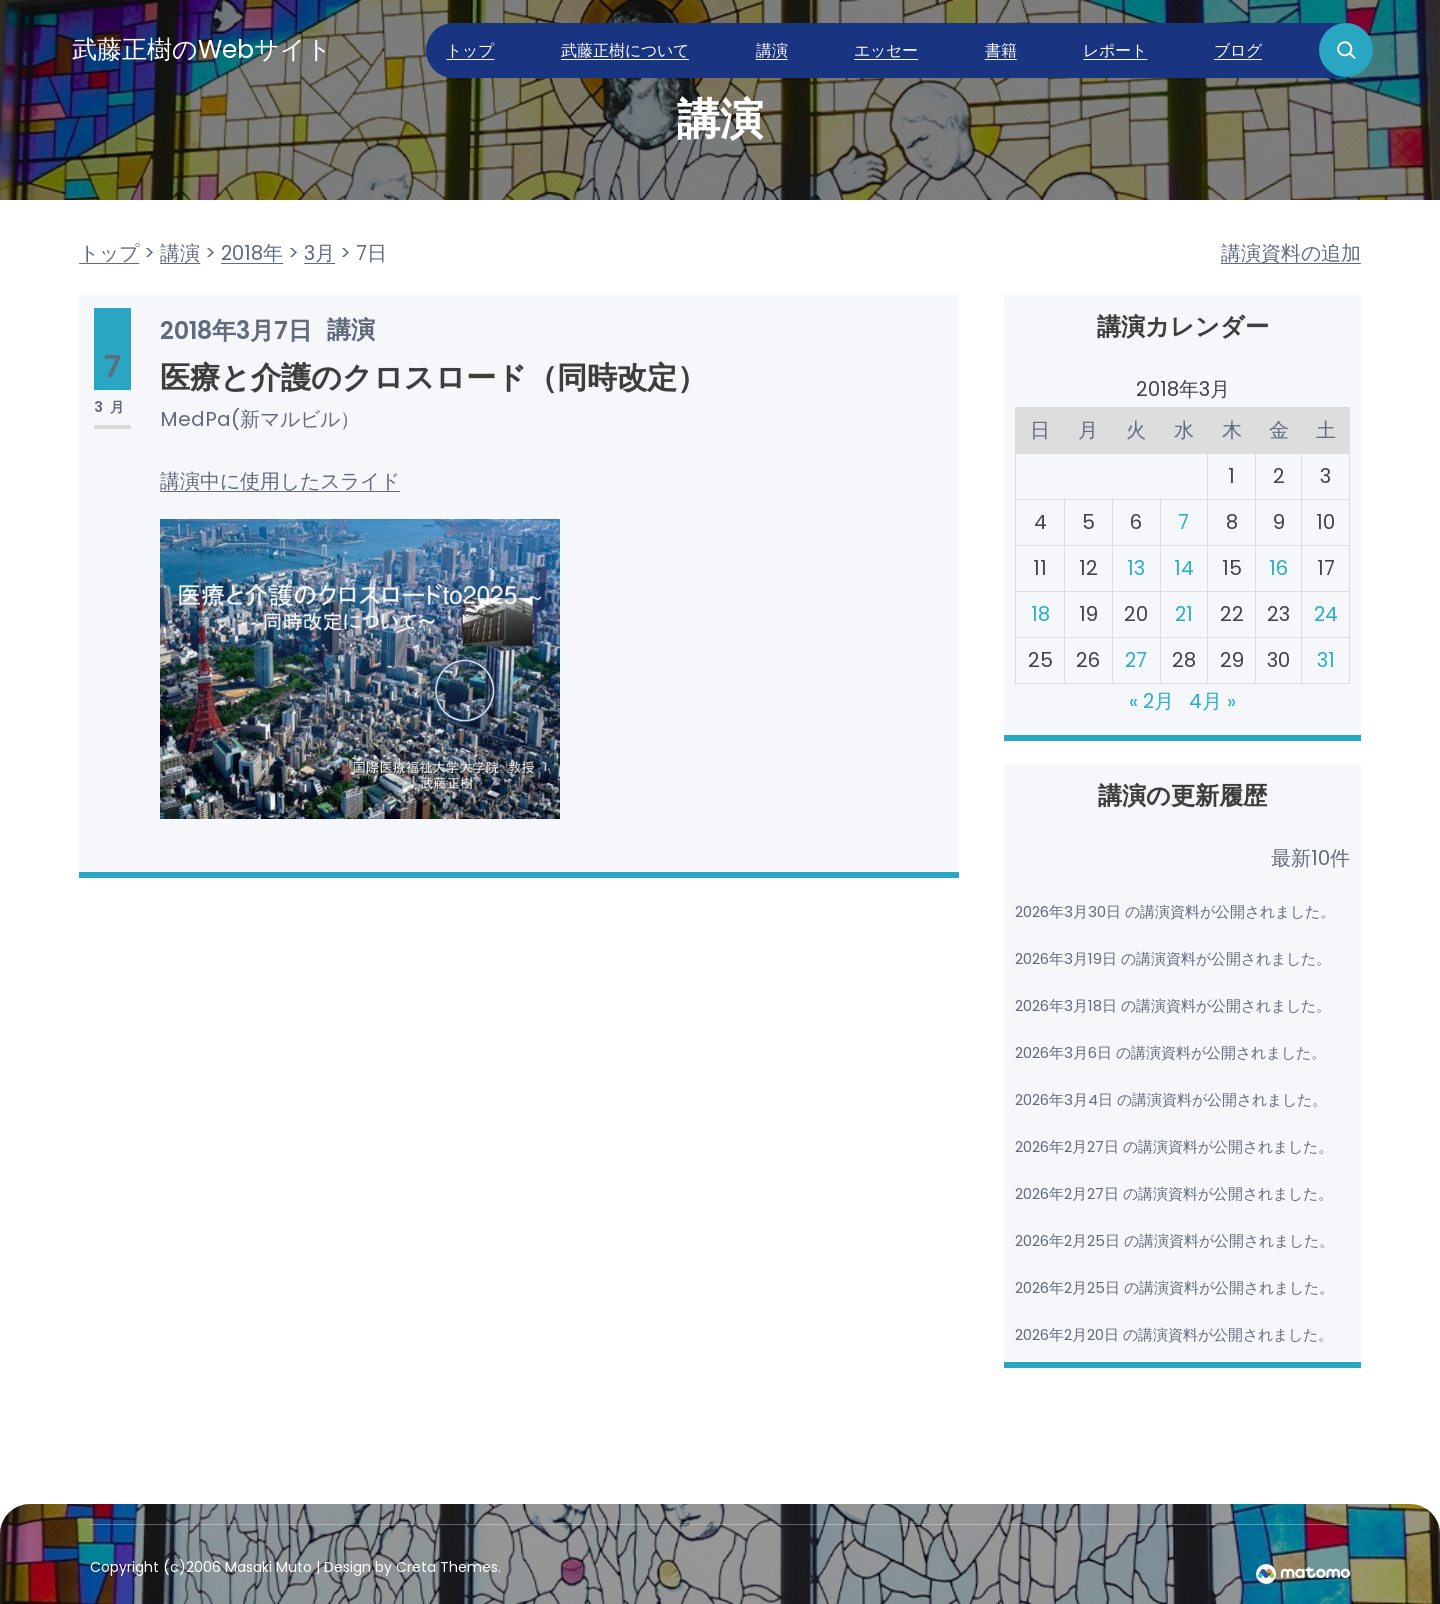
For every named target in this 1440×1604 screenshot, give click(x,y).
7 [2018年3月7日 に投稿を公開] (1183, 522)
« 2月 (1152, 701)
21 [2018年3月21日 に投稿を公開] (1183, 614)
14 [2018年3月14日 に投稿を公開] (1183, 568)
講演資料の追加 (1291, 253)
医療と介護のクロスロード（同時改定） (433, 378)
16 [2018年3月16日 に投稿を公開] (1277, 568)
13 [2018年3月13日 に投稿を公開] (1136, 568)
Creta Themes (447, 1567)
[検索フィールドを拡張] (1346, 50)
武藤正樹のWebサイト (202, 49)
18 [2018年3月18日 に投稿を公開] (1039, 614)
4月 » (1213, 701)
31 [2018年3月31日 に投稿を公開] (1325, 660)
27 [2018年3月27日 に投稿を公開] (1135, 660)
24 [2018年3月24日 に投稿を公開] (1325, 614)
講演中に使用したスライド (280, 481)
